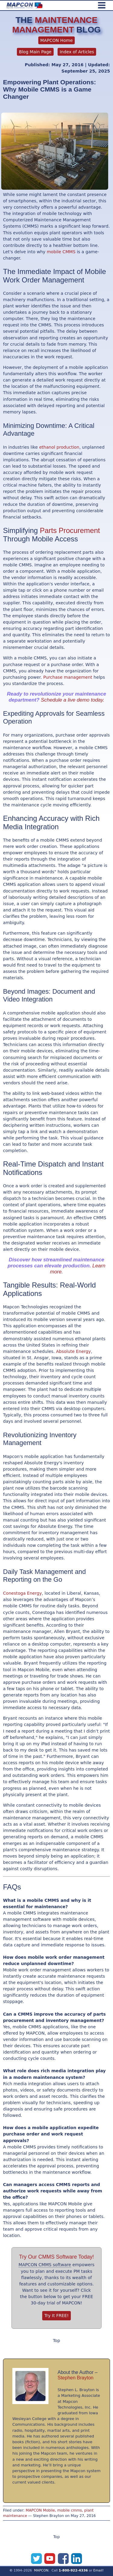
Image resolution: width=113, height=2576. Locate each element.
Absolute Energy (73, 1351)
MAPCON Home (56, 40)
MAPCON (41, 2570)
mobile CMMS (61, 251)
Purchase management (67, 677)
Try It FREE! (56, 2315)
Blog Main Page (35, 51)
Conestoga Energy (22, 1593)
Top (56, 2340)
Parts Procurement (70, 530)
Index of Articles (77, 51)
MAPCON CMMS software (45, 2264)
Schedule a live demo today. (73, 700)
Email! (98, 2570)
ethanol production (59, 447)
